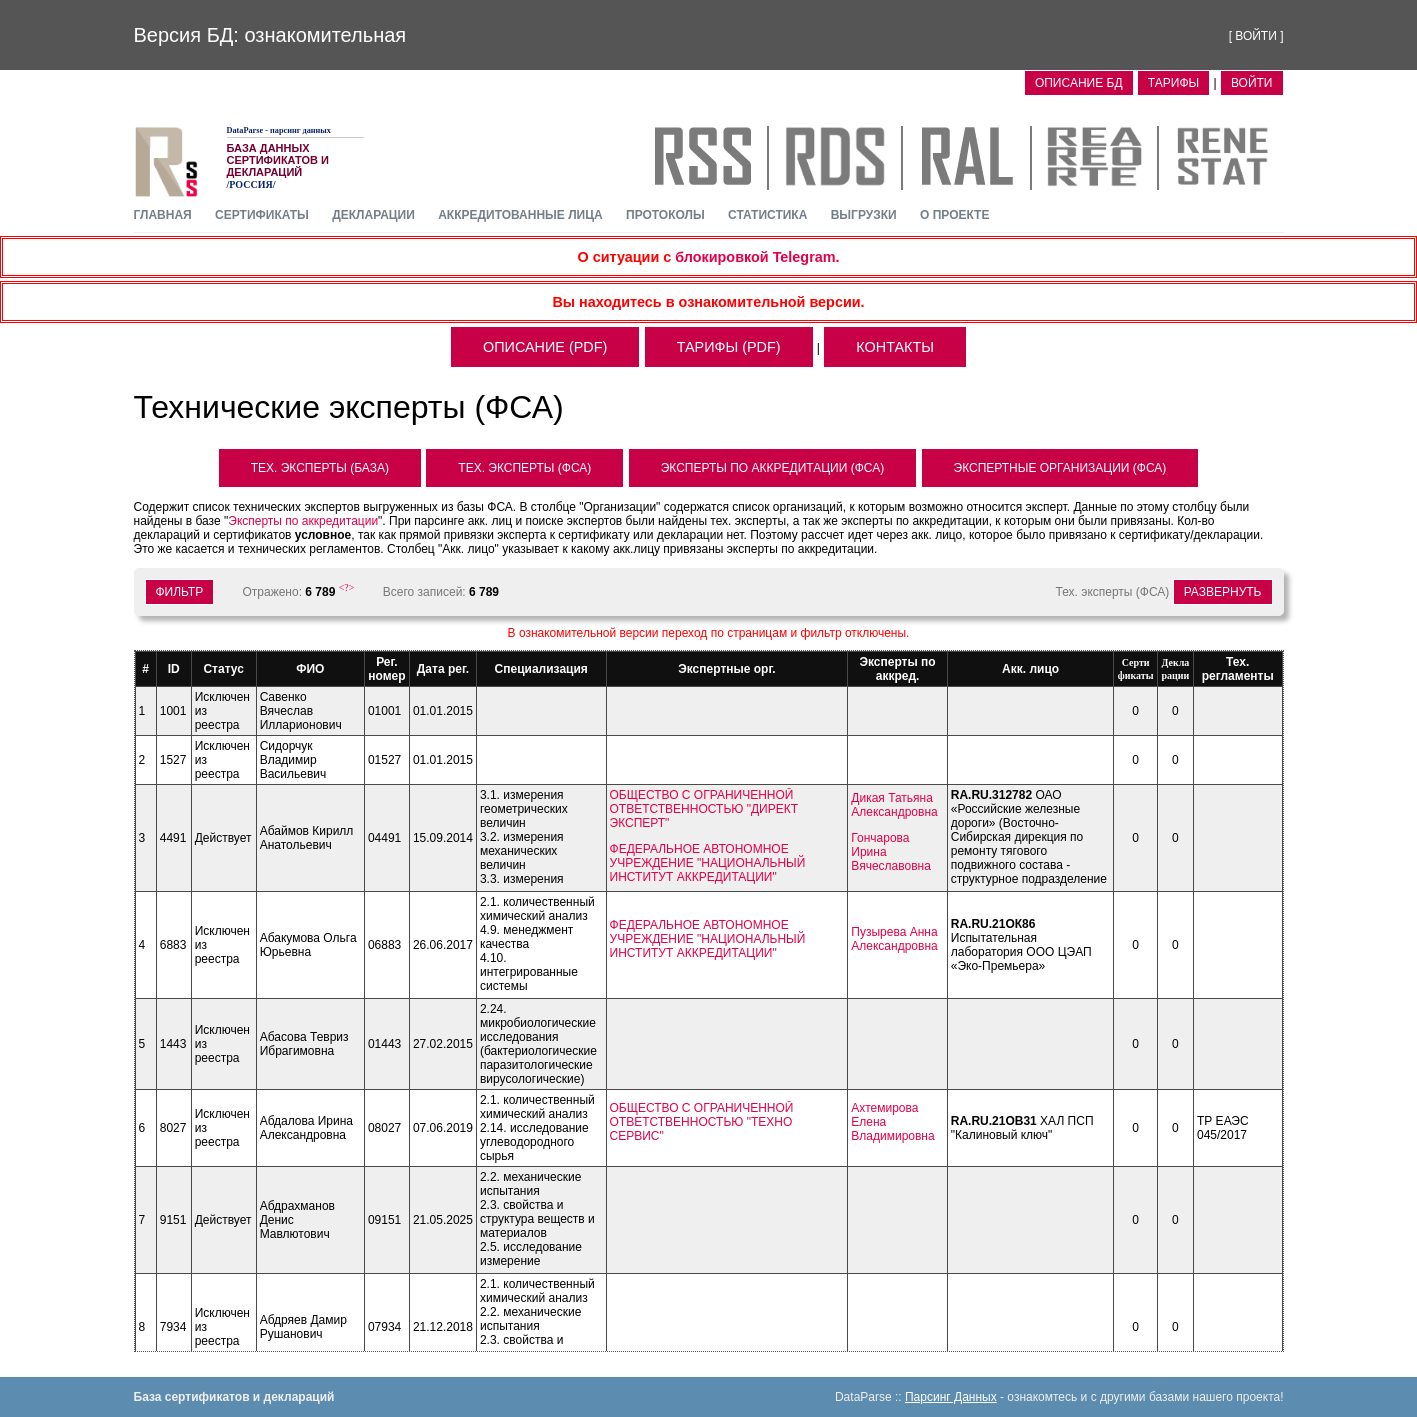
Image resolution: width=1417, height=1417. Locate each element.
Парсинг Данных (951, 1397)
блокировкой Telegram (755, 257)
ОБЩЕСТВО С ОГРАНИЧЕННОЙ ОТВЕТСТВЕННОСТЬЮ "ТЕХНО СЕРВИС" (702, 1122)
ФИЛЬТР (180, 592)
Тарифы (1173, 83)
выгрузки (864, 215)
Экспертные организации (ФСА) (1060, 468)
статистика (767, 215)
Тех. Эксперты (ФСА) (524, 468)
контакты (895, 347)
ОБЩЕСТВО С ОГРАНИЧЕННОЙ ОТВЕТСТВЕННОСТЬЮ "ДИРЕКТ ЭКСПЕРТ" (704, 809)
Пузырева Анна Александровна (894, 939)
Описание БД (1079, 83)
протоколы (665, 215)
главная (163, 215)
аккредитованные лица (520, 215)
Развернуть (1223, 592)
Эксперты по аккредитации (303, 521)
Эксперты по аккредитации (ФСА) (772, 468)
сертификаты (262, 215)
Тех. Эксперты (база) (320, 468)
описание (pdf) (545, 347)
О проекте (954, 215)
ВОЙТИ (1256, 36)
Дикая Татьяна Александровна (894, 805)
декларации (373, 215)
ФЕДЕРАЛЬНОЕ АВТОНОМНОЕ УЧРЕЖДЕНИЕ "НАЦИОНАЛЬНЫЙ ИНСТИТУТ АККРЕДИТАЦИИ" (708, 863)
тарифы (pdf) (729, 347)
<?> (347, 587)
